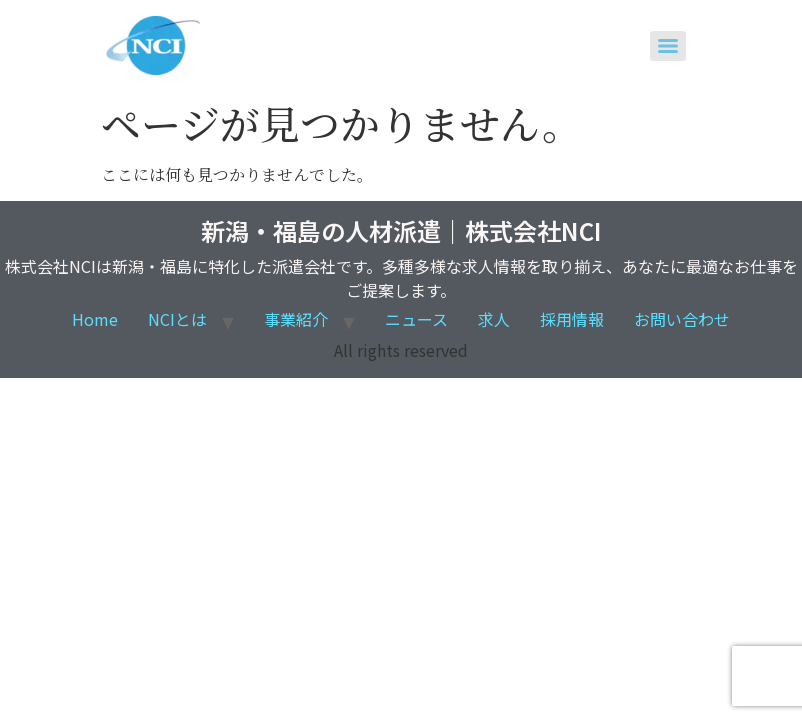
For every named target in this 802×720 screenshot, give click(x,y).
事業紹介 (296, 319)
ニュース (416, 319)
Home (95, 319)
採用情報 (572, 319)
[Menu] (668, 46)
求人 (494, 319)
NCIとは (177, 319)
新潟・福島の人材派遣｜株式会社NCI (401, 230)
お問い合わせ (682, 319)
